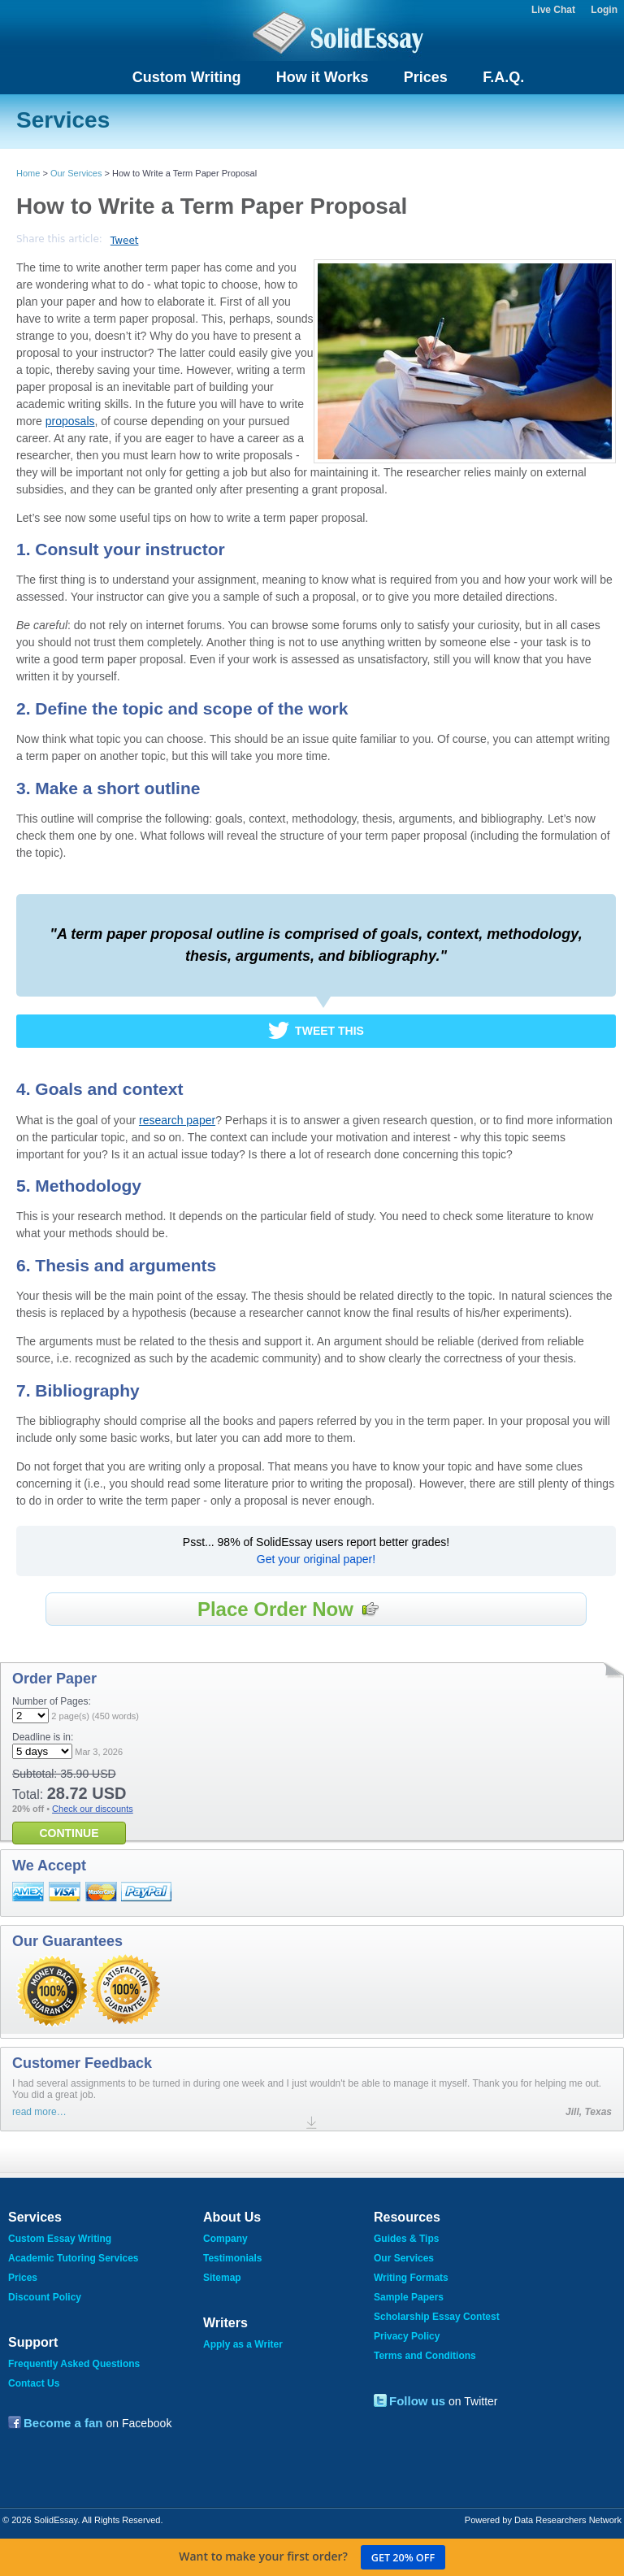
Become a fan (63, 2423)
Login (604, 9)
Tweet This (329, 1030)
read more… (39, 2112)
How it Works (322, 77)
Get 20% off (403, 2558)
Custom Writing (186, 77)
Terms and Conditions (425, 2355)
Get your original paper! (316, 1559)
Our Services (76, 173)
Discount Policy (44, 2297)
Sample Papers (409, 2297)
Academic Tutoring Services (73, 2258)
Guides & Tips (406, 2238)
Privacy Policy (407, 2336)
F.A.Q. (503, 77)
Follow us (417, 2401)
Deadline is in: (42, 1737)
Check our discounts (92, 1809)
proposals (70, 421)
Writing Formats (411, 2277)
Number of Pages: (51, 1701)
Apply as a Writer (243, 2344)
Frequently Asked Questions (74, 2364)
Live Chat (553, 9)
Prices (426, 77)
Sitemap (222, 2277)
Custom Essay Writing (59, 2238)
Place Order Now (288, 1609)
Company (225, 2238)
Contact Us (33, 2383)
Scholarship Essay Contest (437, 2316)
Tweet (124, 240)
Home (28, 173)
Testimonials (232, 2258)
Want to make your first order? (312, 2557)
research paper (177, 1120)
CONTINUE (68, 1833)
